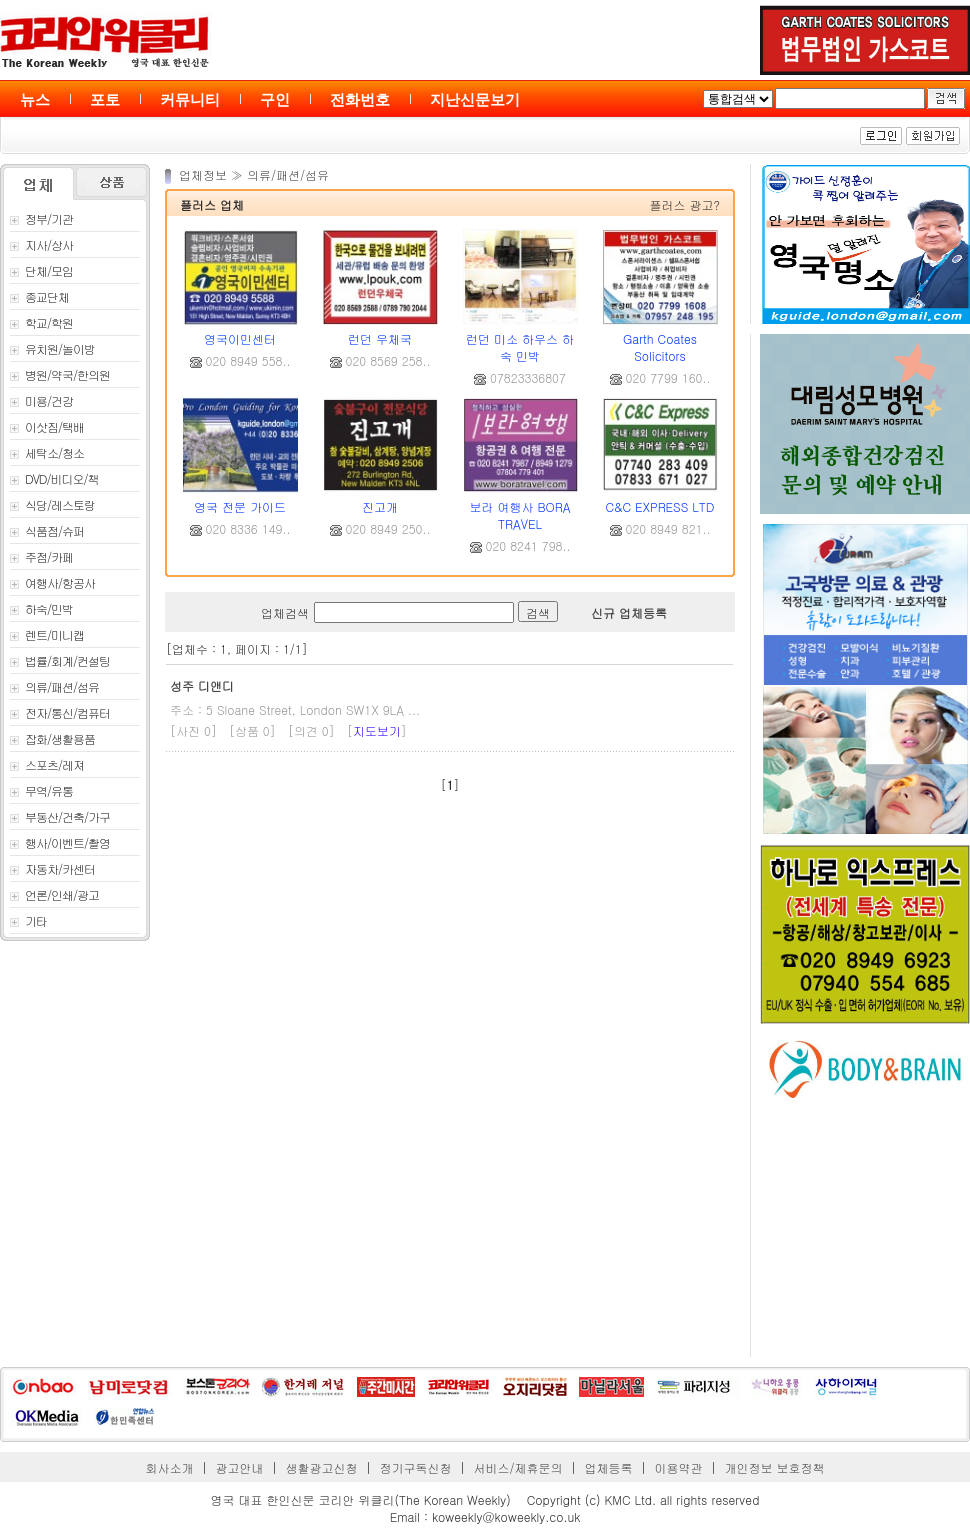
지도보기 (377, 730)
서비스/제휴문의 (517, 1467)
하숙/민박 (41, 608)
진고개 (380, 506)
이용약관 (678, 1467)
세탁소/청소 (47, 452)
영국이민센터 (240, 338)
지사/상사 (41, 244)
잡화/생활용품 (52, 738)
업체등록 (608, 1467)
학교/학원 (41, 322)
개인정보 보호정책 (774, 1467)
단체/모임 (41, 270)
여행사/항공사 (52, 582)
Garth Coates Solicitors (660, 347)
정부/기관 (41, 218)
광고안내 (240, 1467)
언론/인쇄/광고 (54, 894)
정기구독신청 (416, 1467)
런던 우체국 (380, 338)
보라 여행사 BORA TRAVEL (519, 515)
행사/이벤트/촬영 (60, 842)
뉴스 (35, 99)
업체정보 (205, 174)
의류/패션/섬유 (54, 686)
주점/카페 (41, 556)
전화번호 (360, 99)
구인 (275, 99)
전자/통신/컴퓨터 (60, 712)
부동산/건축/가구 (60, 816)
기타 (28, 920)
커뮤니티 (190, 99)
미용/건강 (41, 400)
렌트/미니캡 (47, 634)
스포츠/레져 (47, 764)
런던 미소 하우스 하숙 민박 (520, 347)
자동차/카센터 (52, 868)
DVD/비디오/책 (54, 478)
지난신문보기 (475, 99)
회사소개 (170, 1467)
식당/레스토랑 (52, 504)
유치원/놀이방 (52, 348)
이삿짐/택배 (47, 426)
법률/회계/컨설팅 (60, 660)
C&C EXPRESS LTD (660, 506)
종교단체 (39, 296)
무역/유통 (41, 790)
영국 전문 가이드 (240, 506)
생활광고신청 (322, 1467)
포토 (105, 99)
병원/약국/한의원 (60, 374)
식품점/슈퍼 (47, 530)
